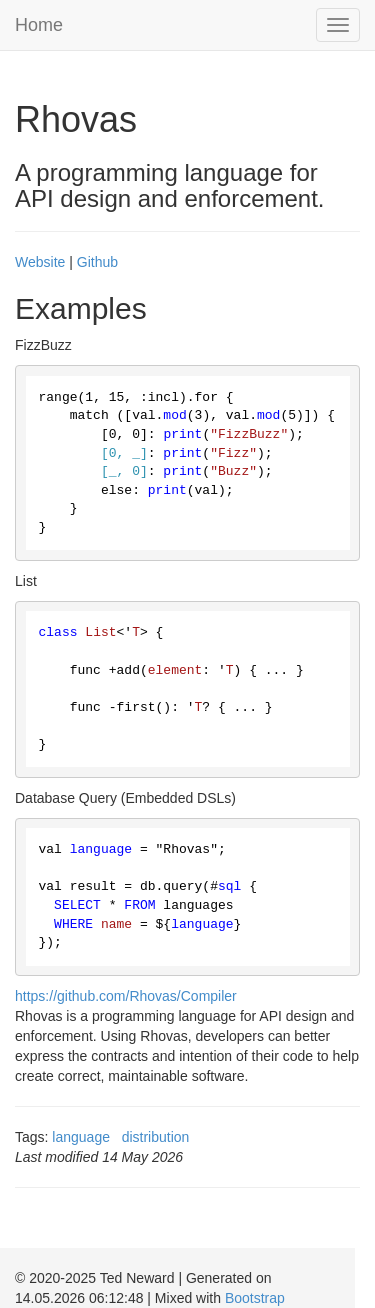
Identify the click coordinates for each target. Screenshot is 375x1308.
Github (97, 262)
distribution (156, 1137)
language (81, 1137)
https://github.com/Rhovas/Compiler (126, 996)
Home (39, 25)
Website (40, 262)
